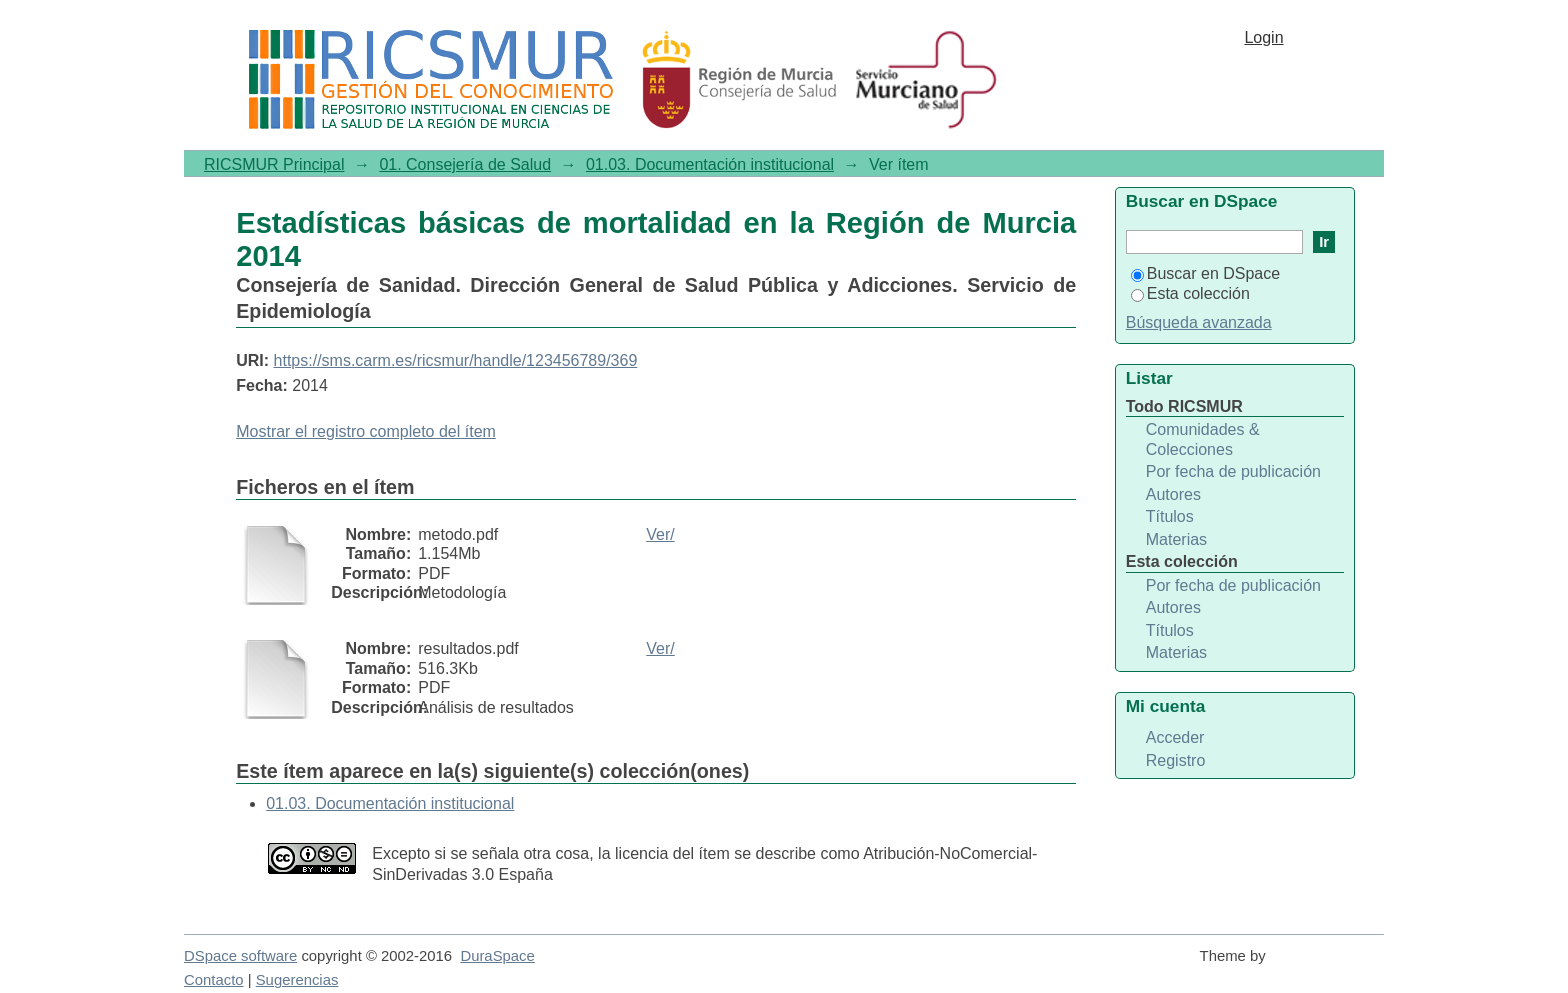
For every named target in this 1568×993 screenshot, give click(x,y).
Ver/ (660, 534)
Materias (1176, 539)
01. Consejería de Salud (465, 164)
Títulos (1170, 516)
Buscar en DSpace (1205, 273)
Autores (1173, 494)
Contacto (214, 980)
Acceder (1175, 737)
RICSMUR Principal (274, 164)
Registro (1176, 760)
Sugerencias (297, 980)
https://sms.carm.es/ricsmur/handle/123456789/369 (456, 360)
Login (1263, 37)
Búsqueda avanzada (1199, 322)
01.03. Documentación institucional (710, 164)
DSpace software (240, 956)
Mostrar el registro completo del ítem (366, 431)
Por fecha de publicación (1233, 471)
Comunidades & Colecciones (1203, 439)
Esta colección (1190, 293)
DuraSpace (497, 956)
